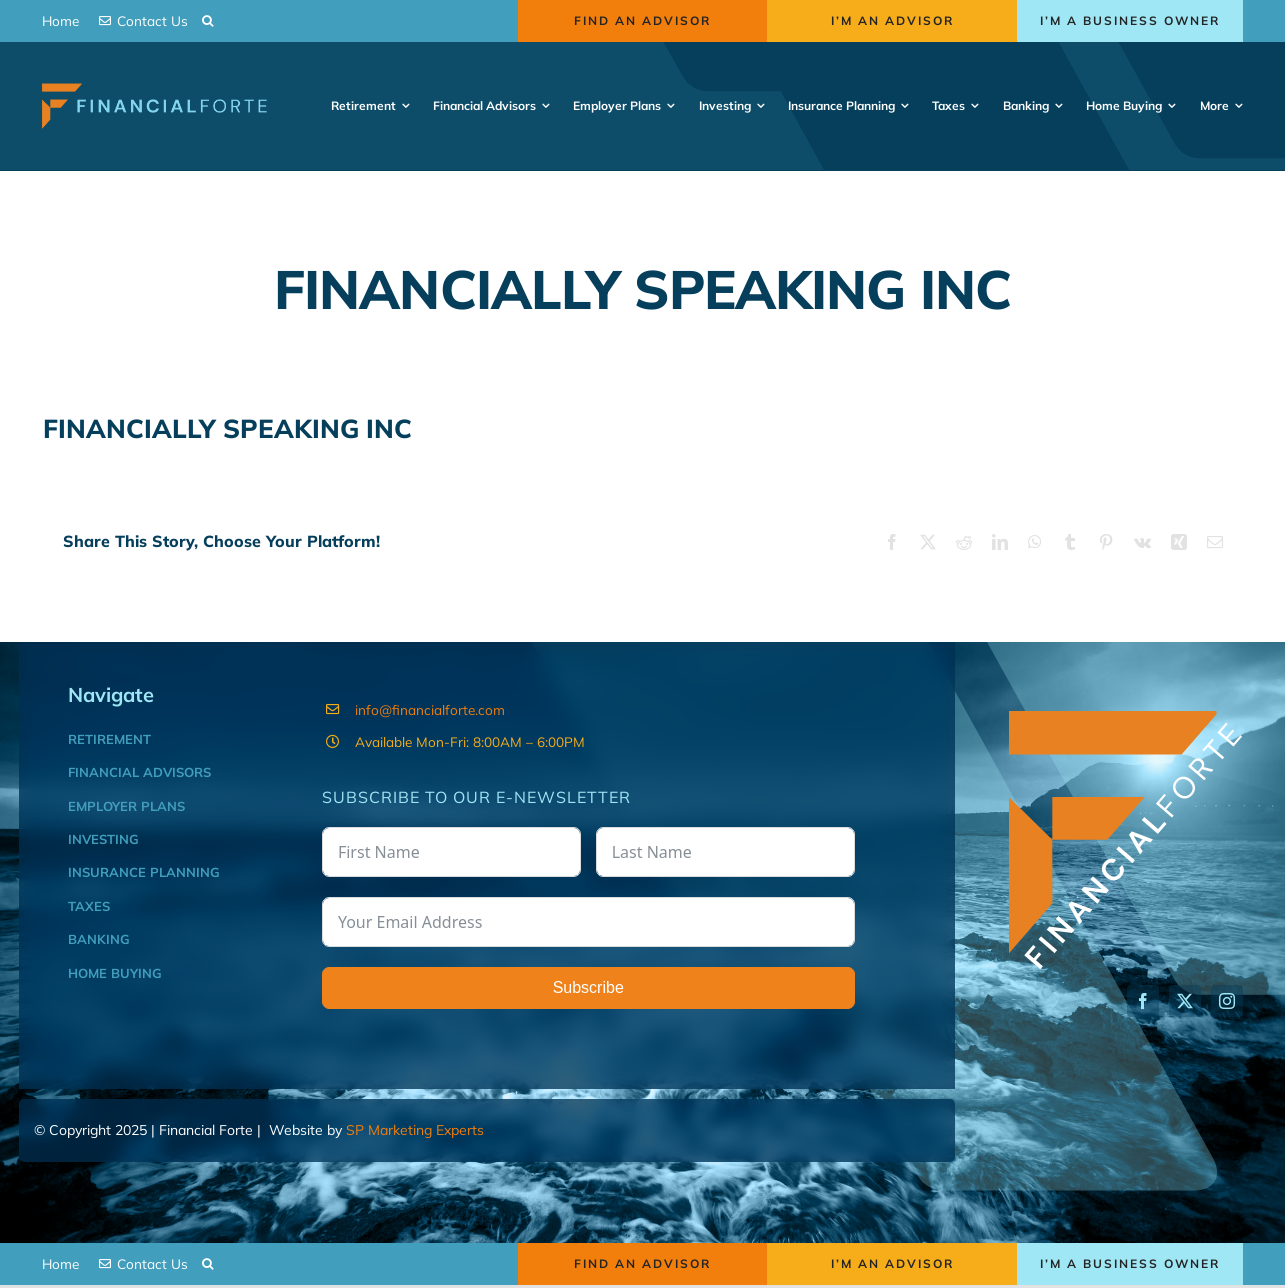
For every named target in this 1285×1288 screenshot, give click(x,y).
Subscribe (588, 987)
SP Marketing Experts (415, 1130)
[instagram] (1227, 1001)
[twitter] (1185, 1001)
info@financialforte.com (430, 709)
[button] (207, 21)
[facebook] (1143, 1001)
